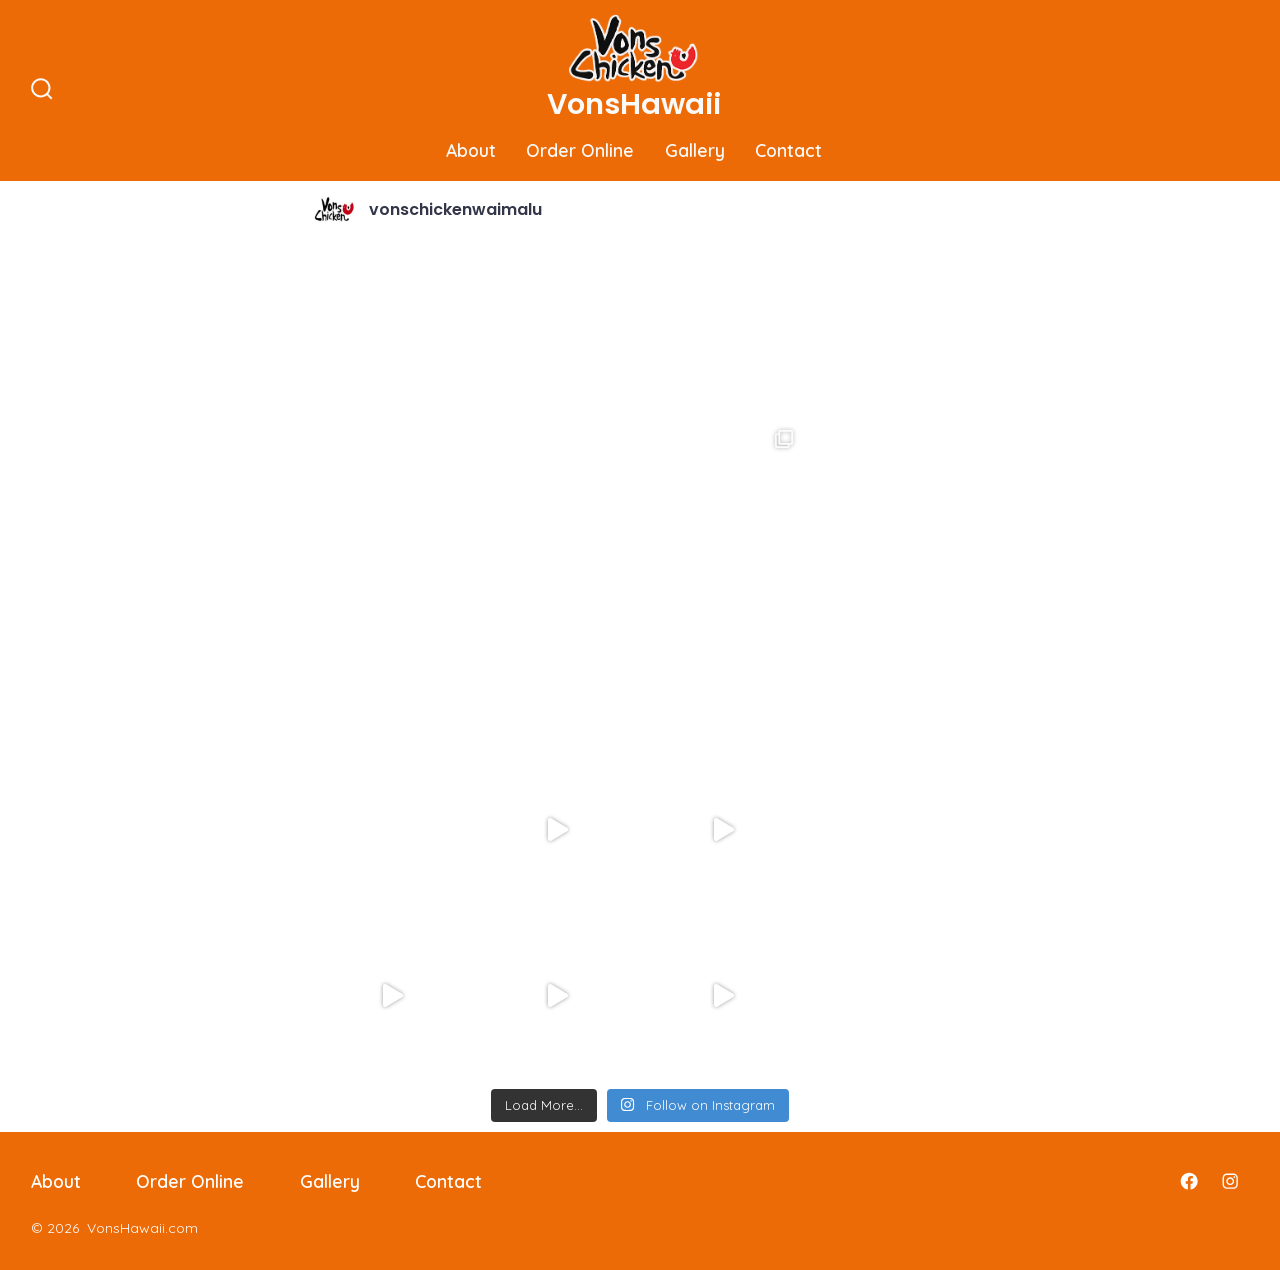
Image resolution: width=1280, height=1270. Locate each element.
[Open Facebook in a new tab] (1189, 1181)
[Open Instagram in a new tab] (1230, 1181)
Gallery (695, 150)
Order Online (580, 150)
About (471, 150)
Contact (788, 150)
